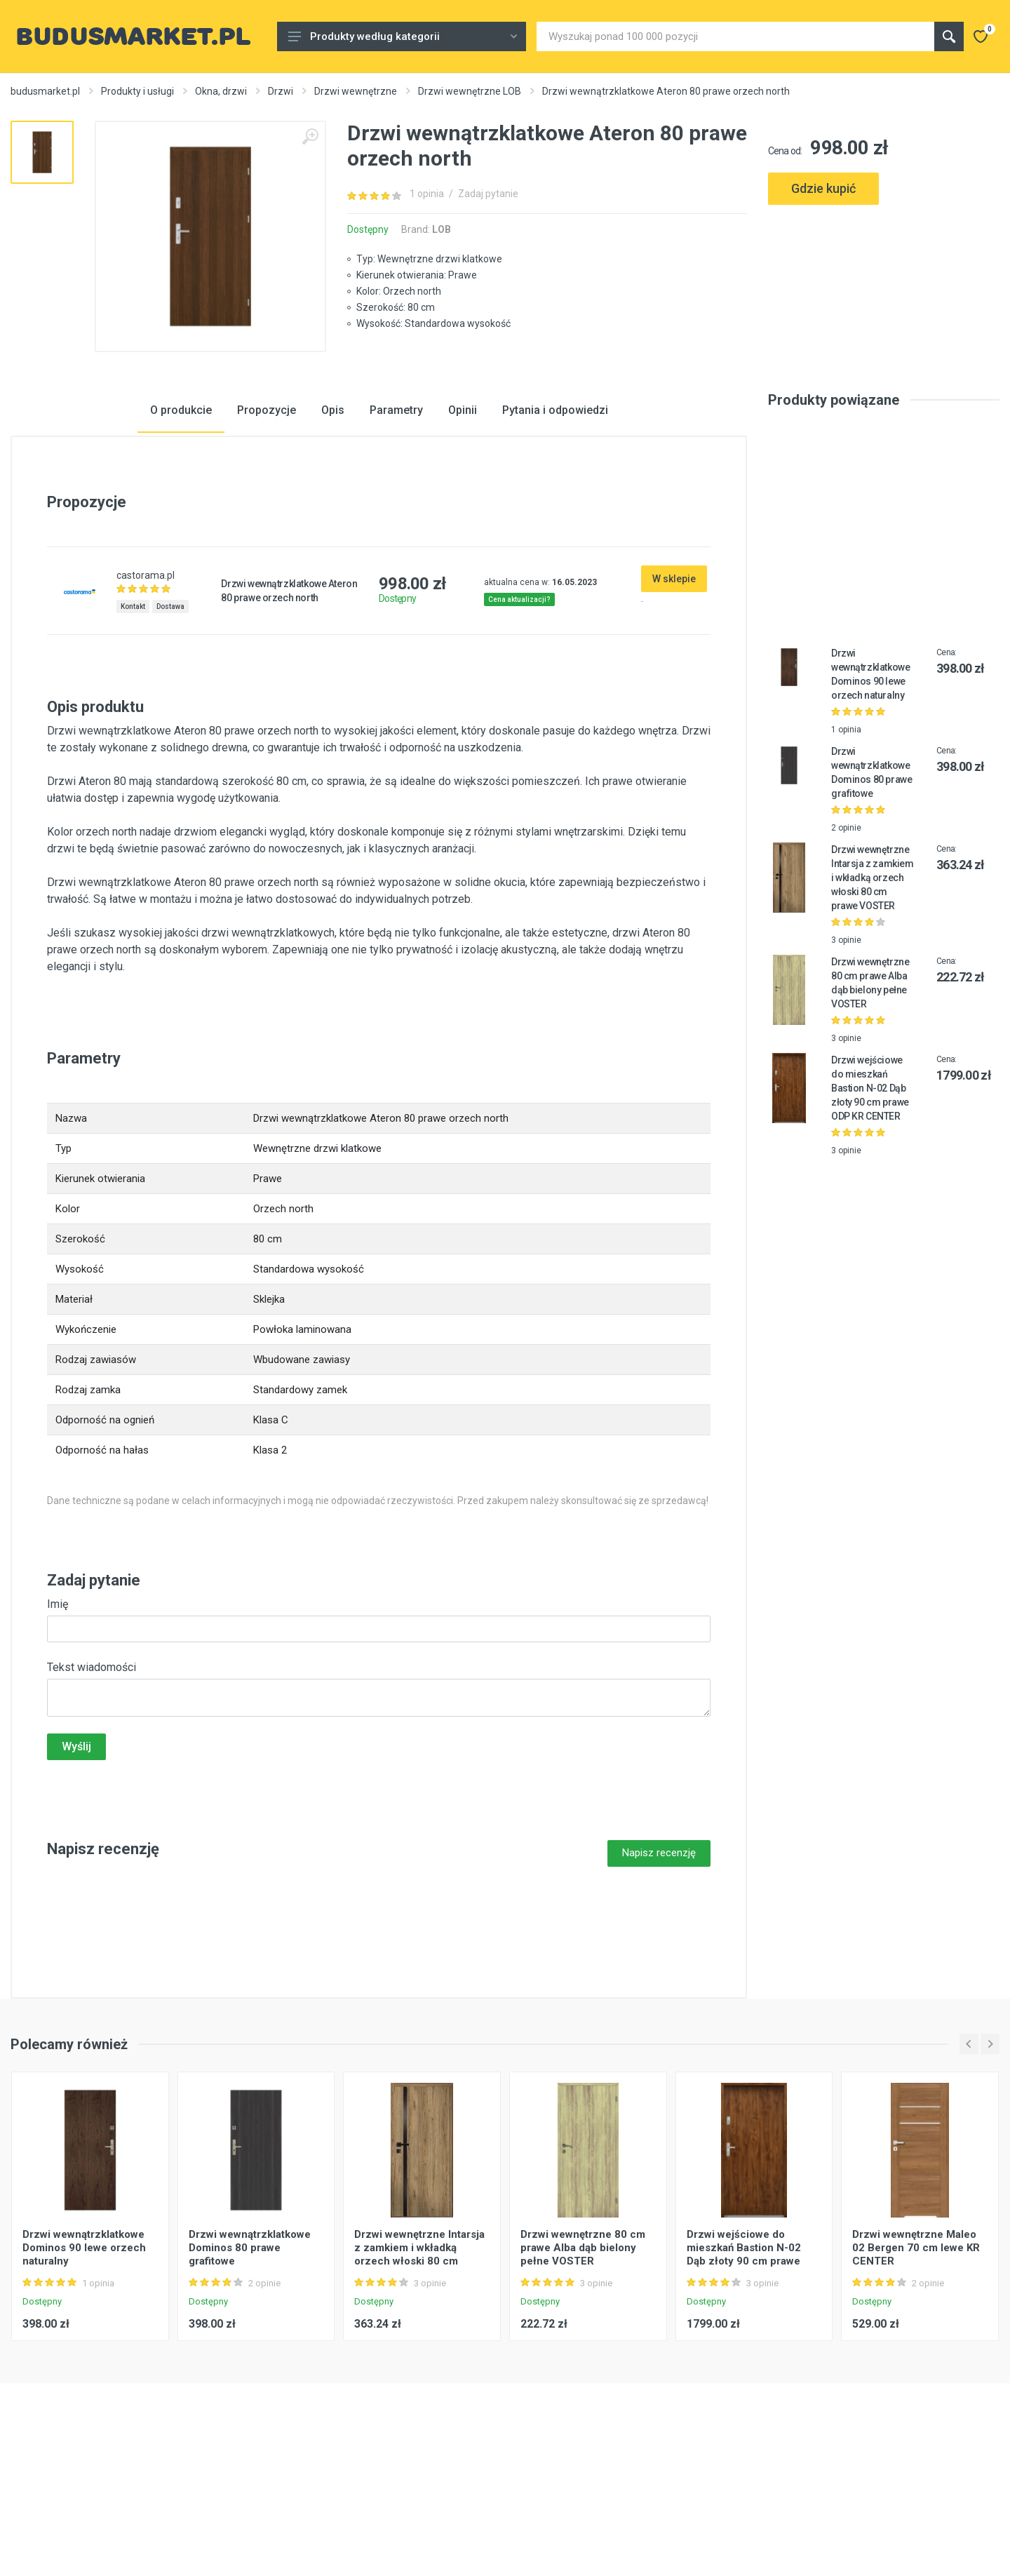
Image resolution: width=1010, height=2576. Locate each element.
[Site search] (735, 36)
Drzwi (280, 91)
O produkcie (181, 518)
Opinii (462, 518)
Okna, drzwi (221, 91)
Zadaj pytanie (488, 193)
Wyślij (76, 1854)
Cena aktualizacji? (519, 707)
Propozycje (266, 518)
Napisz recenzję (659, 1960)
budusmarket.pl (45, 91)
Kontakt (133, 714)
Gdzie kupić (823, 188)
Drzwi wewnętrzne (355, 91)
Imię (57, 1712)
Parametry (396, 518)
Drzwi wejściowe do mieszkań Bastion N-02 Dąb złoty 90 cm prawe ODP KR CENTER (870, 1196)
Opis (332, 518)
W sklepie (674, 686)
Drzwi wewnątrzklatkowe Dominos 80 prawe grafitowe (250, 2355)
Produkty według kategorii (402, 36)
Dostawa (170, 714)
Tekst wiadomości (91, 1775)
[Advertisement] (883, 272)
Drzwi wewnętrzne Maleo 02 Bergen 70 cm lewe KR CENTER (916, 2355)
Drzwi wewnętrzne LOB (469, 91)
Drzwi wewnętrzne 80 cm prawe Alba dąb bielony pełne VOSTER (582, 2355)
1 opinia (427, 193)
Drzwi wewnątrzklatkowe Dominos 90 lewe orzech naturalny (84, 2355)
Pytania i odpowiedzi (555, 518)
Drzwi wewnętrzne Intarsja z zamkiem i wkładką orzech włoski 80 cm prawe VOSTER (872, 985)
